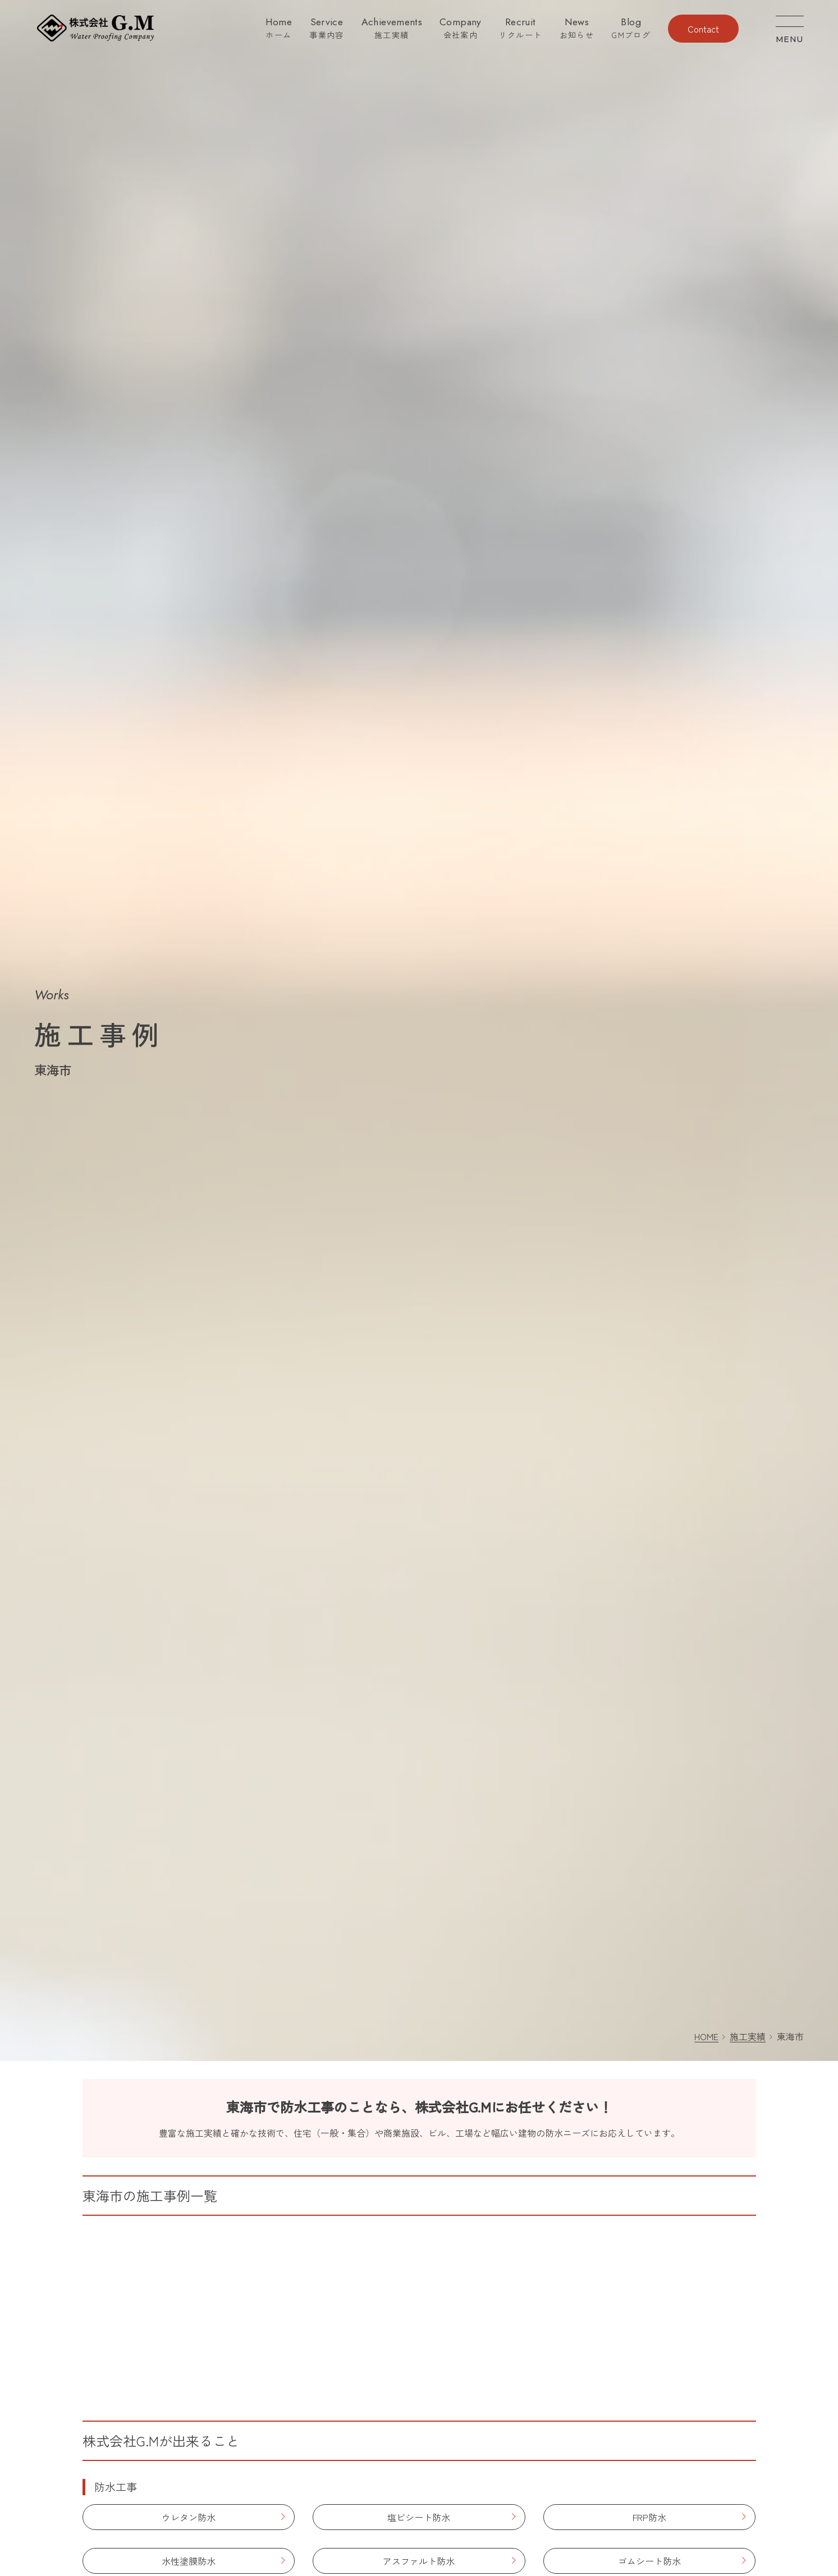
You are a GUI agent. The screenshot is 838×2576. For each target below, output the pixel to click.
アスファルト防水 (419, 2561)
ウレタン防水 (189, 2517)
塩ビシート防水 (418, 2517)
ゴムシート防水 (649, 2561)
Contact (703, 28)
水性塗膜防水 (189, 2561)
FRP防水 (649, 2517)
